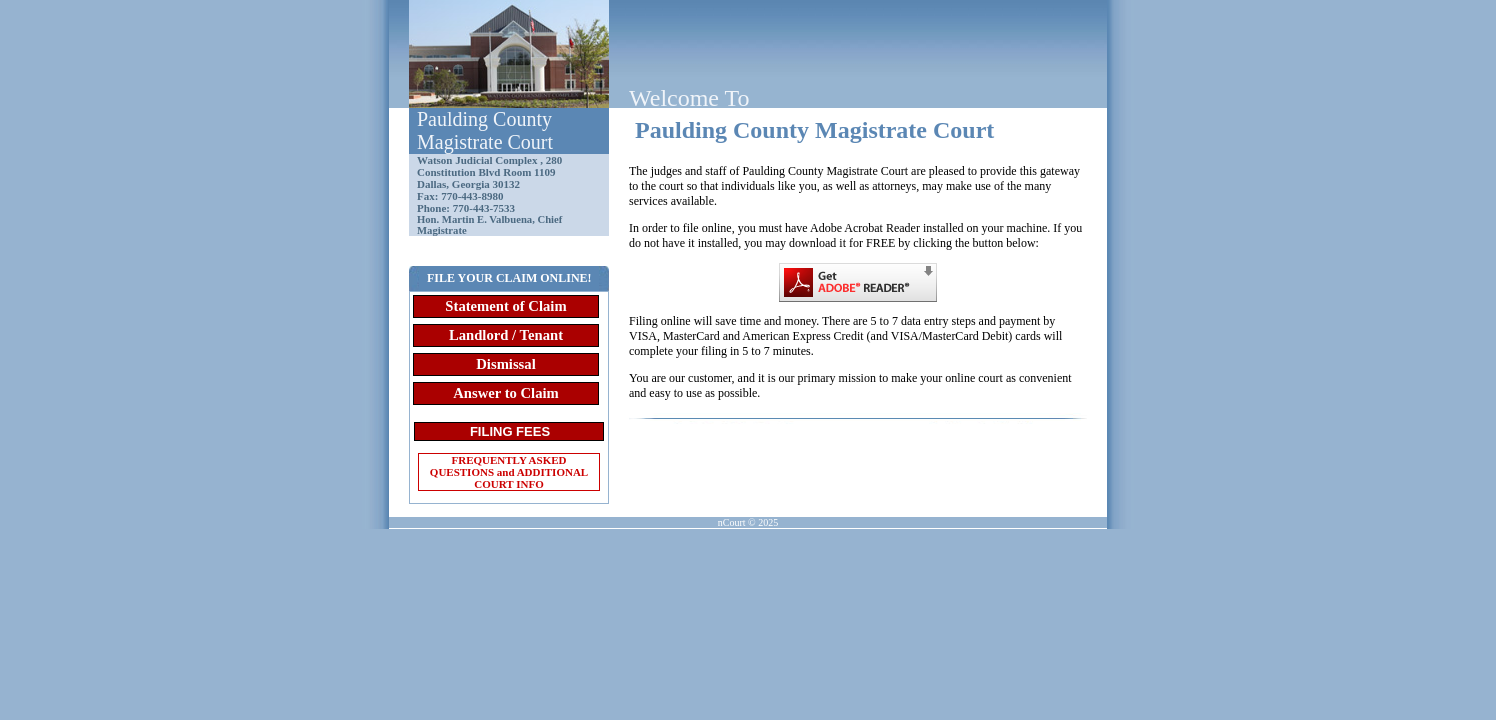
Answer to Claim (506, 393)
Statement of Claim (505, 306)
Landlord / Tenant (506, 335)
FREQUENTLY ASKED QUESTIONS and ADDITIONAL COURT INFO (509, 472)
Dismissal (505, 364)
